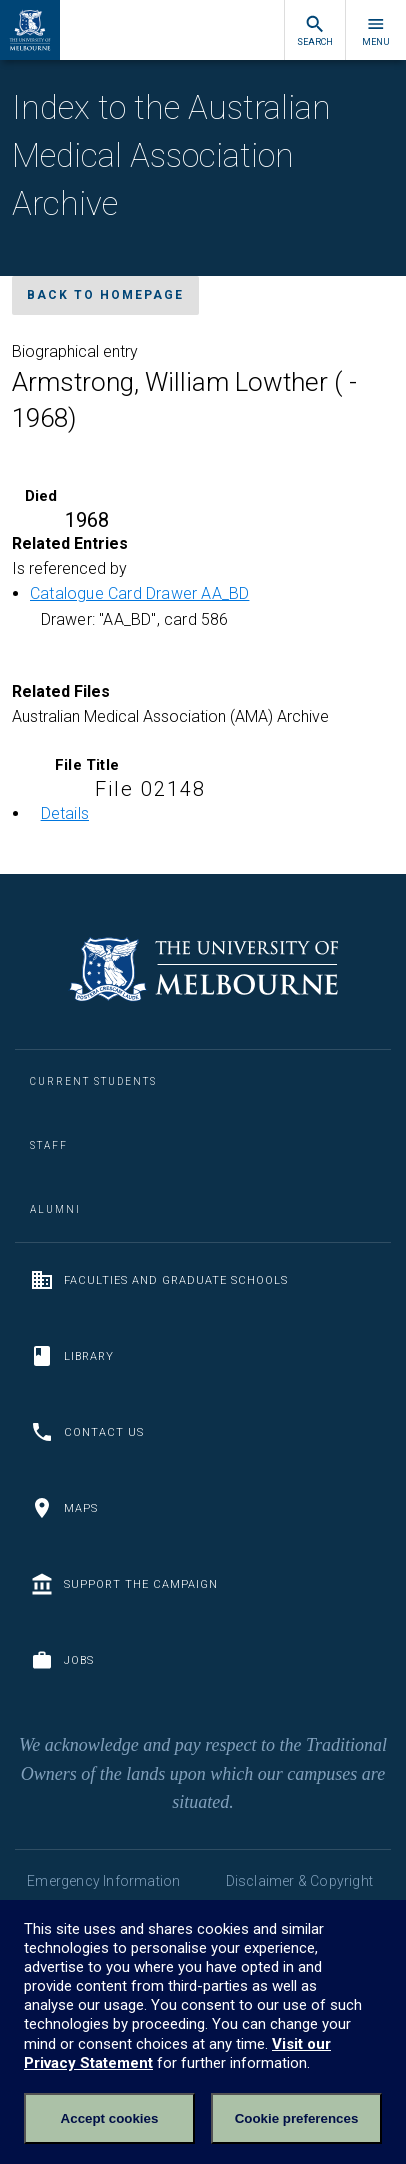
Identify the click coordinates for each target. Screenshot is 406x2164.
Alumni (55, 1209)
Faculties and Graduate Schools (159, 1280)
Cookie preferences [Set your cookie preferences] (297, 2118)
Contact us (87, 1432)
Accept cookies (110, 2118)
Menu (376, 30)
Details (65, 813)
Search (315, 30)
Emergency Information (103, 1881)
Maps (64, 1508)
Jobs (62, 1660)
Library (72, 1356)
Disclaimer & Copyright (299, 1881)
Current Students (93, 1081)
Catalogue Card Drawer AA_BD (139, 593)
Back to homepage (105, 295)
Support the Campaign (124, 1584)
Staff (49, 1145)
